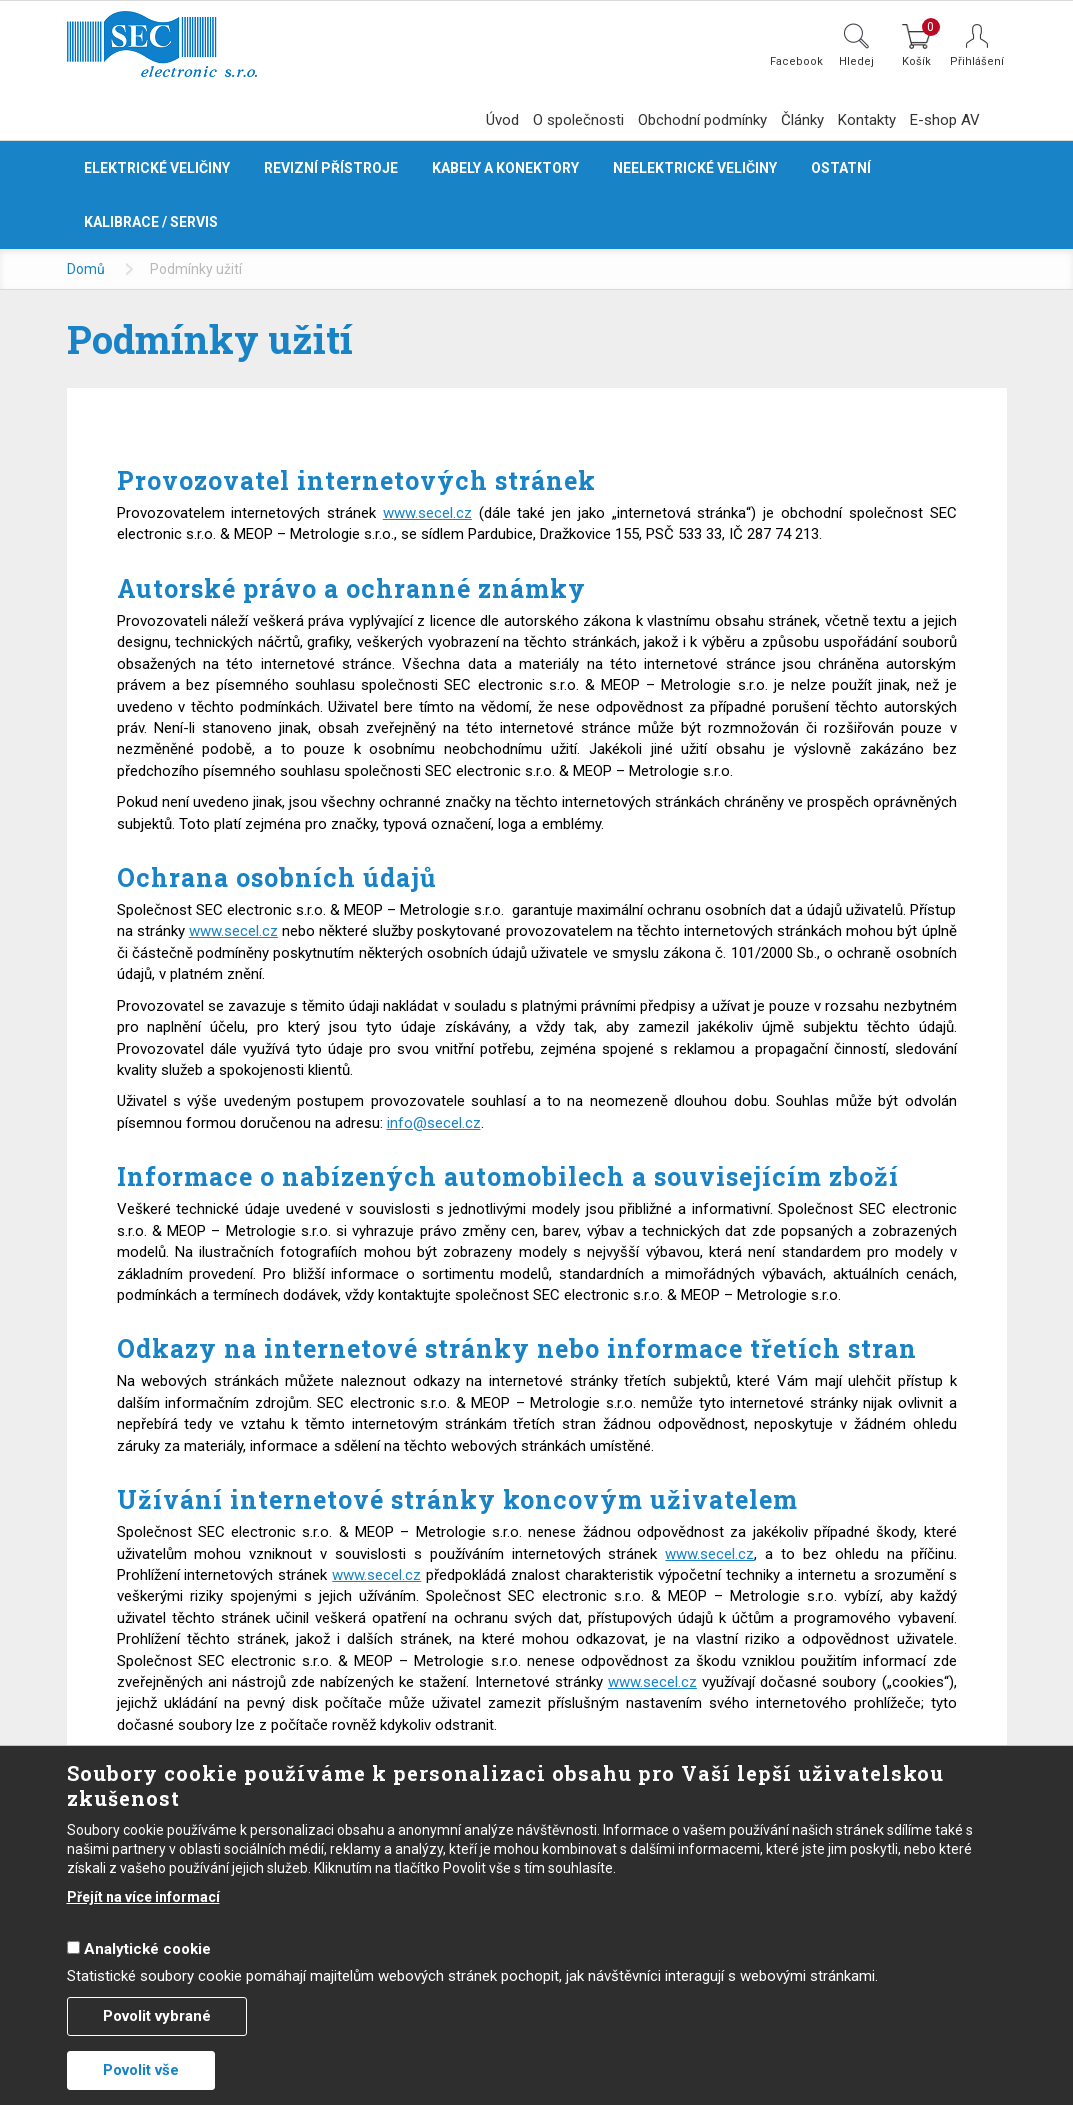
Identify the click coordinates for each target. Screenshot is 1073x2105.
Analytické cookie (147, 1949)
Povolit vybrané (157, 2016)
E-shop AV (945, 120)
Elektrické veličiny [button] (157, 168)
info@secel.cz (434, 1123)
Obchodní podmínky (702, 120)
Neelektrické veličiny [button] (695, 168)
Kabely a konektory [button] (505, 168)
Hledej (856, 61)
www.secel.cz (427, 513)
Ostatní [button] (841, 168)
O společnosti (578, 120)
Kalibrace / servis (151, 222)
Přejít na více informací (143, 1897)
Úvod (502, 120)
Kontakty (867, 120)
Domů (86, 269)
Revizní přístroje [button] (331, 168)
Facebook (796, 61)
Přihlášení (977, 61)
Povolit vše (141, 2070)
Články (802, 120)
